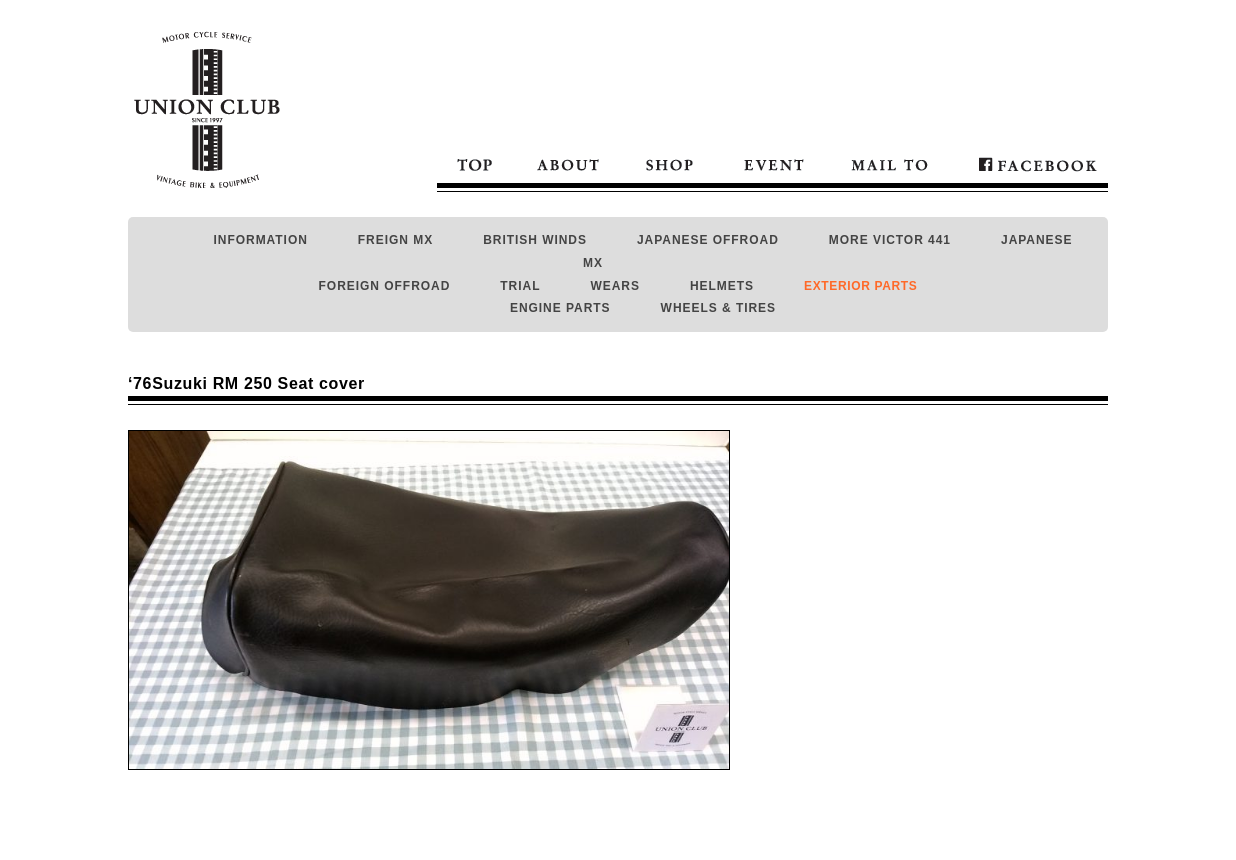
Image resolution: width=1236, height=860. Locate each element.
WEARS (614, 286)
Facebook (1028, 163)
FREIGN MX (395, 240)
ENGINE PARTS (560, 308)
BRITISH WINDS (535, 240)
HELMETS (722, 286)
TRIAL (520, 286)
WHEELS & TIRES (718, 308)
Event (774, 163)
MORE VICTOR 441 (890, 240)
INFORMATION (261, 240)
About (568, 163)
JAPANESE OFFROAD (708, 240)
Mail (889, 163)
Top (476, 163)
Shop (670, 163)
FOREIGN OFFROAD (385, 286)
